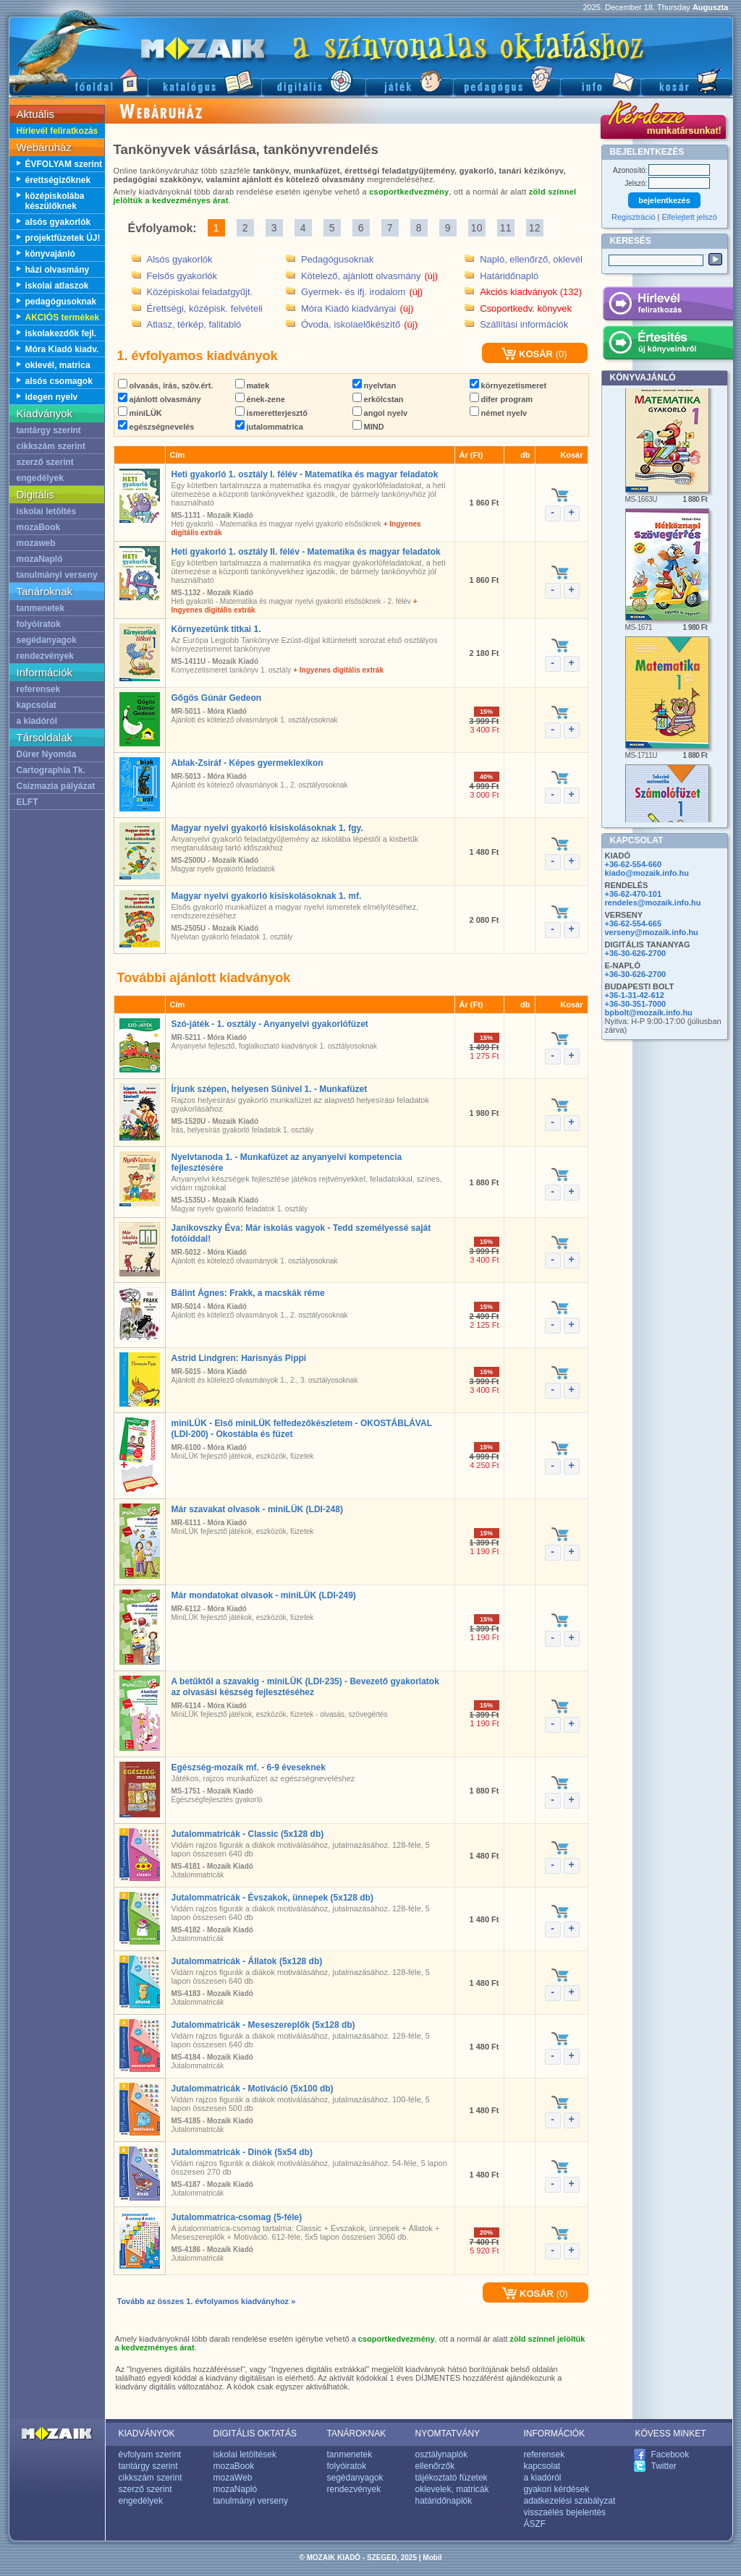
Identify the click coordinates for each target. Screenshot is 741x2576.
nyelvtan (374, 385)
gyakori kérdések (557, 2489)
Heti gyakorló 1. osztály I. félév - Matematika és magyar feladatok (305, 474)
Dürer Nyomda (47, 754)
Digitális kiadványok (313, 80)
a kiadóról (37, 721)
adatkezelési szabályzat (570, 2501)
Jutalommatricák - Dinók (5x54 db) (242, 2152)
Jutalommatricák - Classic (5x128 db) (248, 1834)
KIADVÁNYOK (147, 2433)
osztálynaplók (441, 2454)
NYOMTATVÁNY (447, 2433)
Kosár (686, 80)
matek (252, 385)
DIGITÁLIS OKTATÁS (255, 2433)
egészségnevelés (156, 426)
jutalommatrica (269, 426)
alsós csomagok (59, 381)
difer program (501, 399)
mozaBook (39, 527)
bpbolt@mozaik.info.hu (649, 1012)
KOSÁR (527, 354)
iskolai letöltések (244, 2454)
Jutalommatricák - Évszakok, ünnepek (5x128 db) (272, 1898)
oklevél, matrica (57, 365)
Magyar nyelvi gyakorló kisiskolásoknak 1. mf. (267, 896)
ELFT (27, 802)
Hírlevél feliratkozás (57, 131)
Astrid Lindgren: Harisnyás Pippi (239, 1358)
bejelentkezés (664, 200)
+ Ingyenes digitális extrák (338, 670)
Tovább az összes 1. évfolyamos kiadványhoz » (206, 2301)
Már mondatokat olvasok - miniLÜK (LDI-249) (264, 1595)
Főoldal (78, 80)
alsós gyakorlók (58, 222)
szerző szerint (45, 462)
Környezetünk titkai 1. (216, 629)
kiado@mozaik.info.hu (647, 873)
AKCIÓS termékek (62, 317)
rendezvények (45, 656)
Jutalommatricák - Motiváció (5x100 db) (253, 2089)
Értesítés (667, 344)
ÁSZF (535, 2524)
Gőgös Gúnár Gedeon (217, 698)
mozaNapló (40, 559)
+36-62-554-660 (633, 864)
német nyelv (499, 413)
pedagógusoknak (61, 302)
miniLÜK (140, 413)
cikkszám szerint (51, 446)
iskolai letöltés (47, 511)
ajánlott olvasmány (159, 399)
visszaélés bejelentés (565, 2512)
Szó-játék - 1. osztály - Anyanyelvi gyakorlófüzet (270, 1024)
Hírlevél (667, 305)
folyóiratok (39, 624)
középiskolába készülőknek (55, 201)
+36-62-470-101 (633, 894)
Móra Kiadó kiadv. (62, 349)
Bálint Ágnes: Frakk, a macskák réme (248, 1293)
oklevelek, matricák (452, 2489)
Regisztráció (633, 217)
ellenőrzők (435, 2466)
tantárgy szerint (49, 430)
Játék (409, 80)
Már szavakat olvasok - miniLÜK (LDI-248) (257, 1509)
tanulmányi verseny (57, 575)
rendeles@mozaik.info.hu (653, 902)
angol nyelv (380, 413)
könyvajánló (50, 254)
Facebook (670, 2454)
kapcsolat (36, 705)
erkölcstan (378, 399)
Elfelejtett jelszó (689, 217)
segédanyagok (47, 640)
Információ (600, 80)
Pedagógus (506, 80)
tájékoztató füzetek (451, 2478)
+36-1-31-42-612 (634, 995)
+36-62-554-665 (633, 923)
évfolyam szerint (150, 2454)
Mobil (432, 2558)
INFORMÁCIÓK (554, 2433)
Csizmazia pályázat (56, 786)
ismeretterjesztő (271, 413)
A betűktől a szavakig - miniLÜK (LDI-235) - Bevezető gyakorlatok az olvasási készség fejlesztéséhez (305, 1686)
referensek (39, 689)
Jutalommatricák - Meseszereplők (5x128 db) (263, 2025)
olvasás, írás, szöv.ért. (165, 385)
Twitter (664, 2466)
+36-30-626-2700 (635, 953)
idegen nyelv (51, 397)
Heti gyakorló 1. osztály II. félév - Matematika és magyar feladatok (306, 552)
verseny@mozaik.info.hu (651, 932)
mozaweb (36, 543)
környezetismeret (508, 385)
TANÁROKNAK (356, 2433)
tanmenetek (41, 608)
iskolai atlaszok (57, 286)
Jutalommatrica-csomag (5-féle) (237, 2217)
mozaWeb (233, 2478)
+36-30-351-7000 (635, 1003)
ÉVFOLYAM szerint (63, 164)
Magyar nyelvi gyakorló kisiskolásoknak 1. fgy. (267, 828)
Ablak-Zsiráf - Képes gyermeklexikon (247, 763)
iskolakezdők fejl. (61, 333)
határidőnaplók (444, 2501)
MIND (368, 426)
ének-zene (260, 399)
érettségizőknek (58, 180)
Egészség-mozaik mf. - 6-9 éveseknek (249, 1767)
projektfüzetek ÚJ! (63, 238)
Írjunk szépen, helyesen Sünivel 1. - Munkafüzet (270, 1089)
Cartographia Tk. (51, 770)
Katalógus (204, 80)
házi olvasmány (57, 270)
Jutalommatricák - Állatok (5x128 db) (247, 1961)
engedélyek (40, 478)
